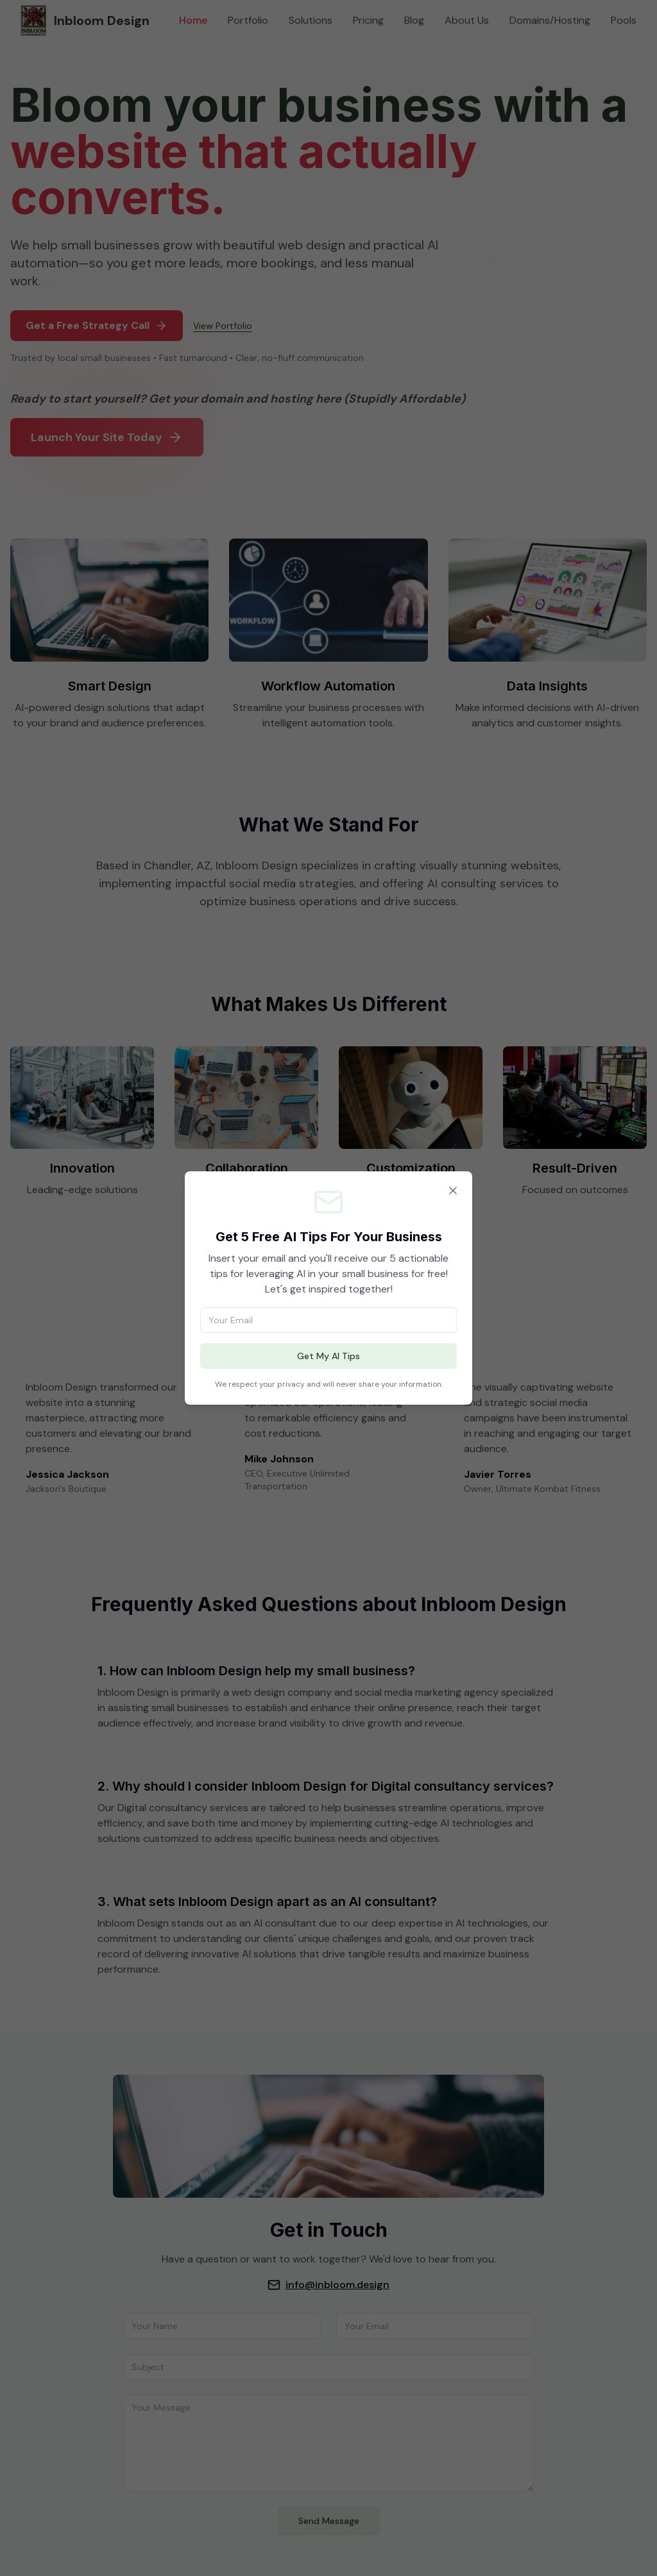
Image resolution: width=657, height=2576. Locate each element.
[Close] (453, 1191)
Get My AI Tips (328, 1356)
